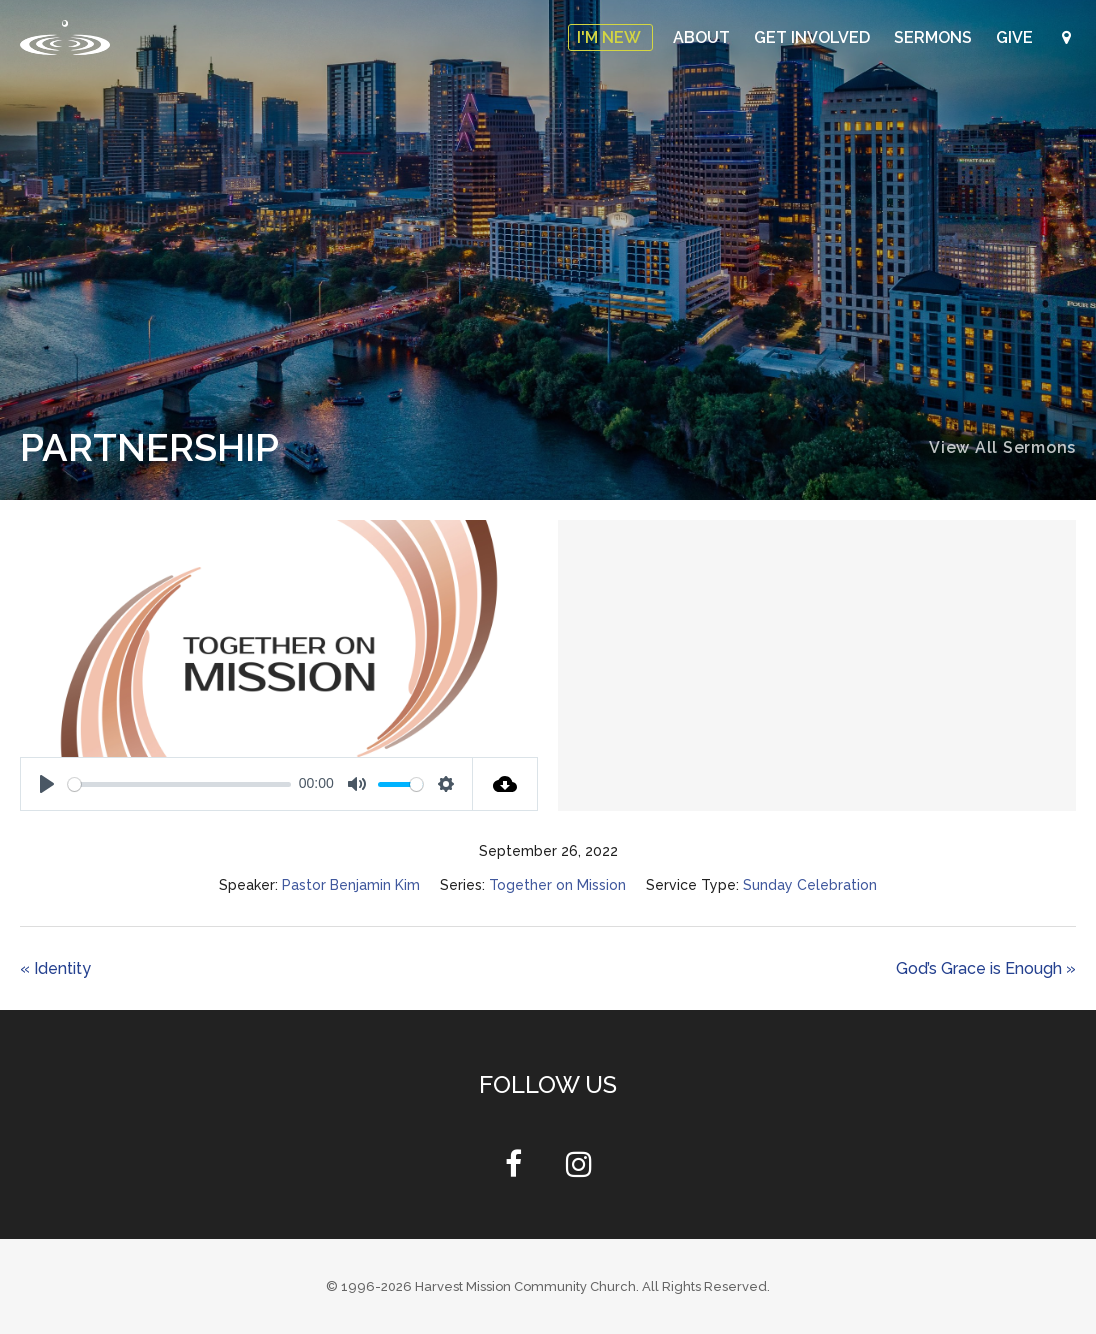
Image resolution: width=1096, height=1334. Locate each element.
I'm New (610, 37)
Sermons (935, 37)
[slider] (179, 784)
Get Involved (814, 37)
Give (1016, 37)
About (703, 37)
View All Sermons (1002, 447)
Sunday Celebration (810, 885)
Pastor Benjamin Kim (351, 885)
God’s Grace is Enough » (986, 968)
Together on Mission (557, 885)
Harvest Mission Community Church (525, 1286)
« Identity (55, 968)
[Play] (47, 784)
